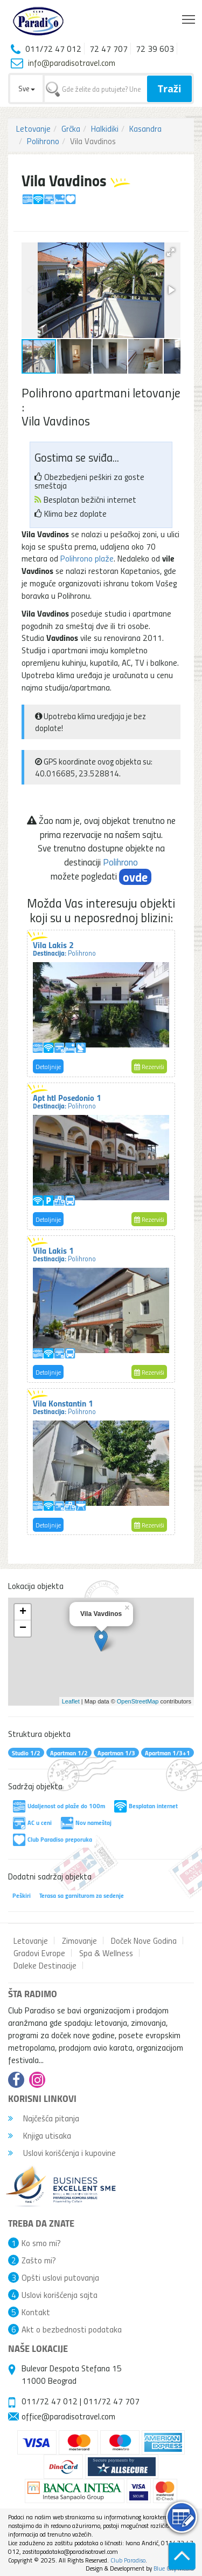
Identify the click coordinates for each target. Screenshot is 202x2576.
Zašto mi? (39, 2260)
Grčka (70, 128)
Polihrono (43, 141)
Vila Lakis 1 (64, 1253)
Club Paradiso (127, 2560)
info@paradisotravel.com (71, 63)
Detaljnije (48, 1066)
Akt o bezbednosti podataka (72, 2329)
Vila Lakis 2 (64, 948)
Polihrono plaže (87, 558)
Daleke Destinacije (44, 1965)
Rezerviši (149, 1066)
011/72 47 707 (111, 2401)
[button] (170, 252)
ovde (135, 877)
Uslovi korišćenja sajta (59, 2295)
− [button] (22, 1628)
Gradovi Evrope (39, 1953)
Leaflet (71, 1701)
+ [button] (22, 1612)
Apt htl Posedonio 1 (67, 1101)
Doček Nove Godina (144, 1940)
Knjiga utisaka (39, 2135)
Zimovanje (79, 1940)
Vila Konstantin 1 (64, 1406)
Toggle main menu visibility (189, 17)
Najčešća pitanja (43, 2118)
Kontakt (36, 2312)
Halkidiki (105, 128)
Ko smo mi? (41, 2243)
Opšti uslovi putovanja (60, 2277)
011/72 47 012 (50, 2401)
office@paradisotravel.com (68, 2416)
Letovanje (33, 128)
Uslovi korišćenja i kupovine (62, 2153)
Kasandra (145, 128)
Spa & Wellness (106, 1953)
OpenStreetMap (138, 1701)
